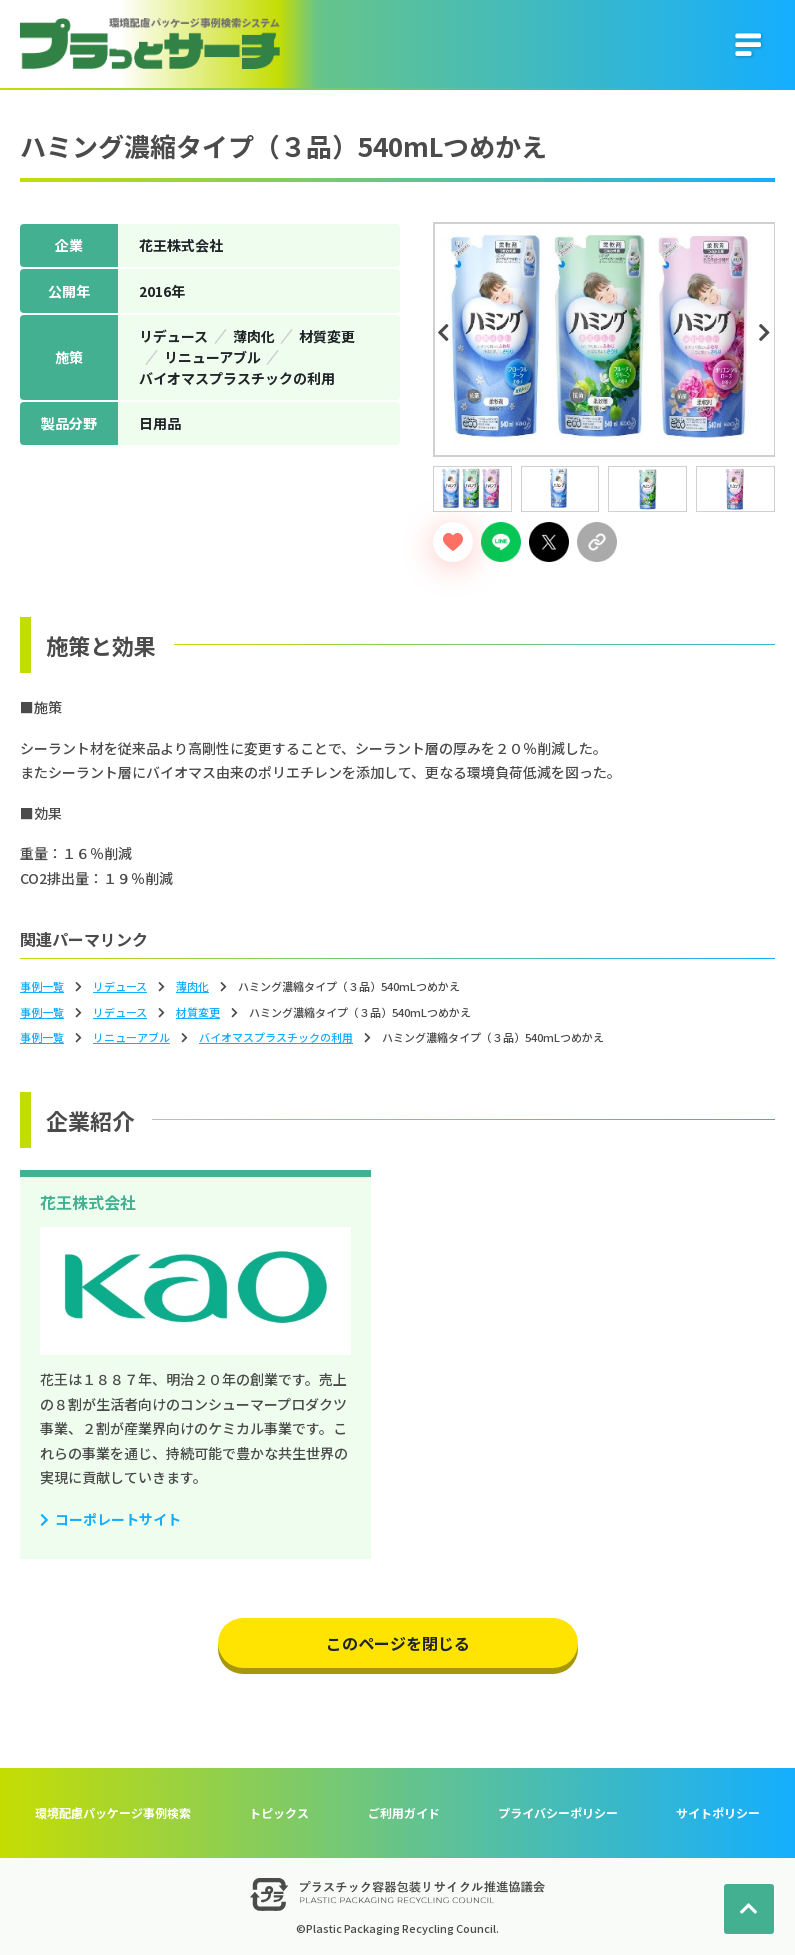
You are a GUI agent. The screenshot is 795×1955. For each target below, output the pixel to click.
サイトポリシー (718, 1812)
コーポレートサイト (118, 1519)
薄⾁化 (192, 986)
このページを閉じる (398, 1643)
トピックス (279, 1812)
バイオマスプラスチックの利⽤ (276, 1037)
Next (767, 333)
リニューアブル (131, 1037)
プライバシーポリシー (558, 1812)
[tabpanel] (604, 339)
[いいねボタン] (453, 542)
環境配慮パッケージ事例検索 (113, 1812)
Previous (447, 333)
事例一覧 (42, 986)
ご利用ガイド (404, 1812)
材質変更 (198, 1012)
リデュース (120, 986)
